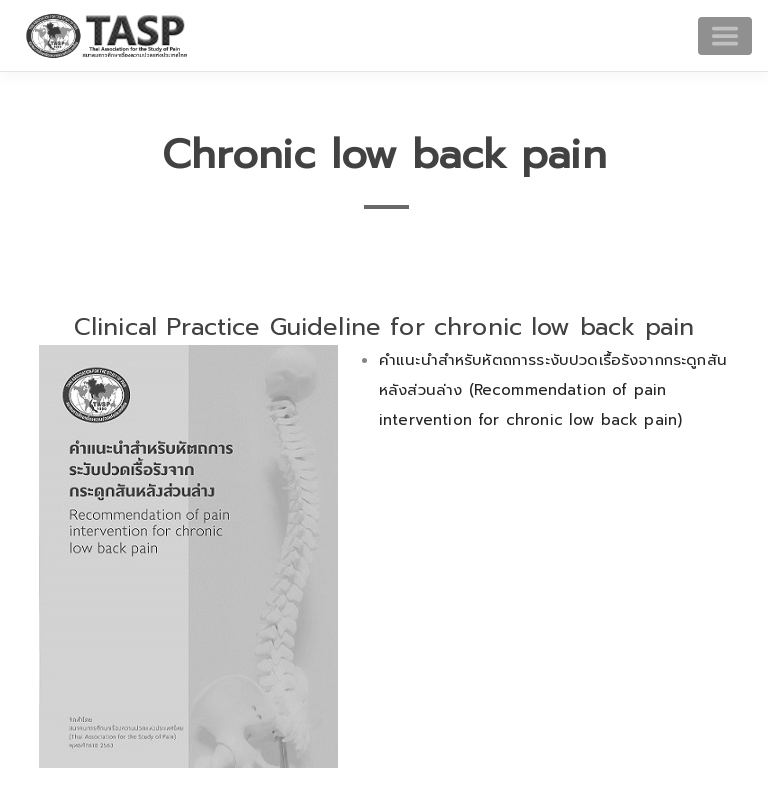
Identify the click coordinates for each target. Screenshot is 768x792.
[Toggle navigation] (725, 36)
